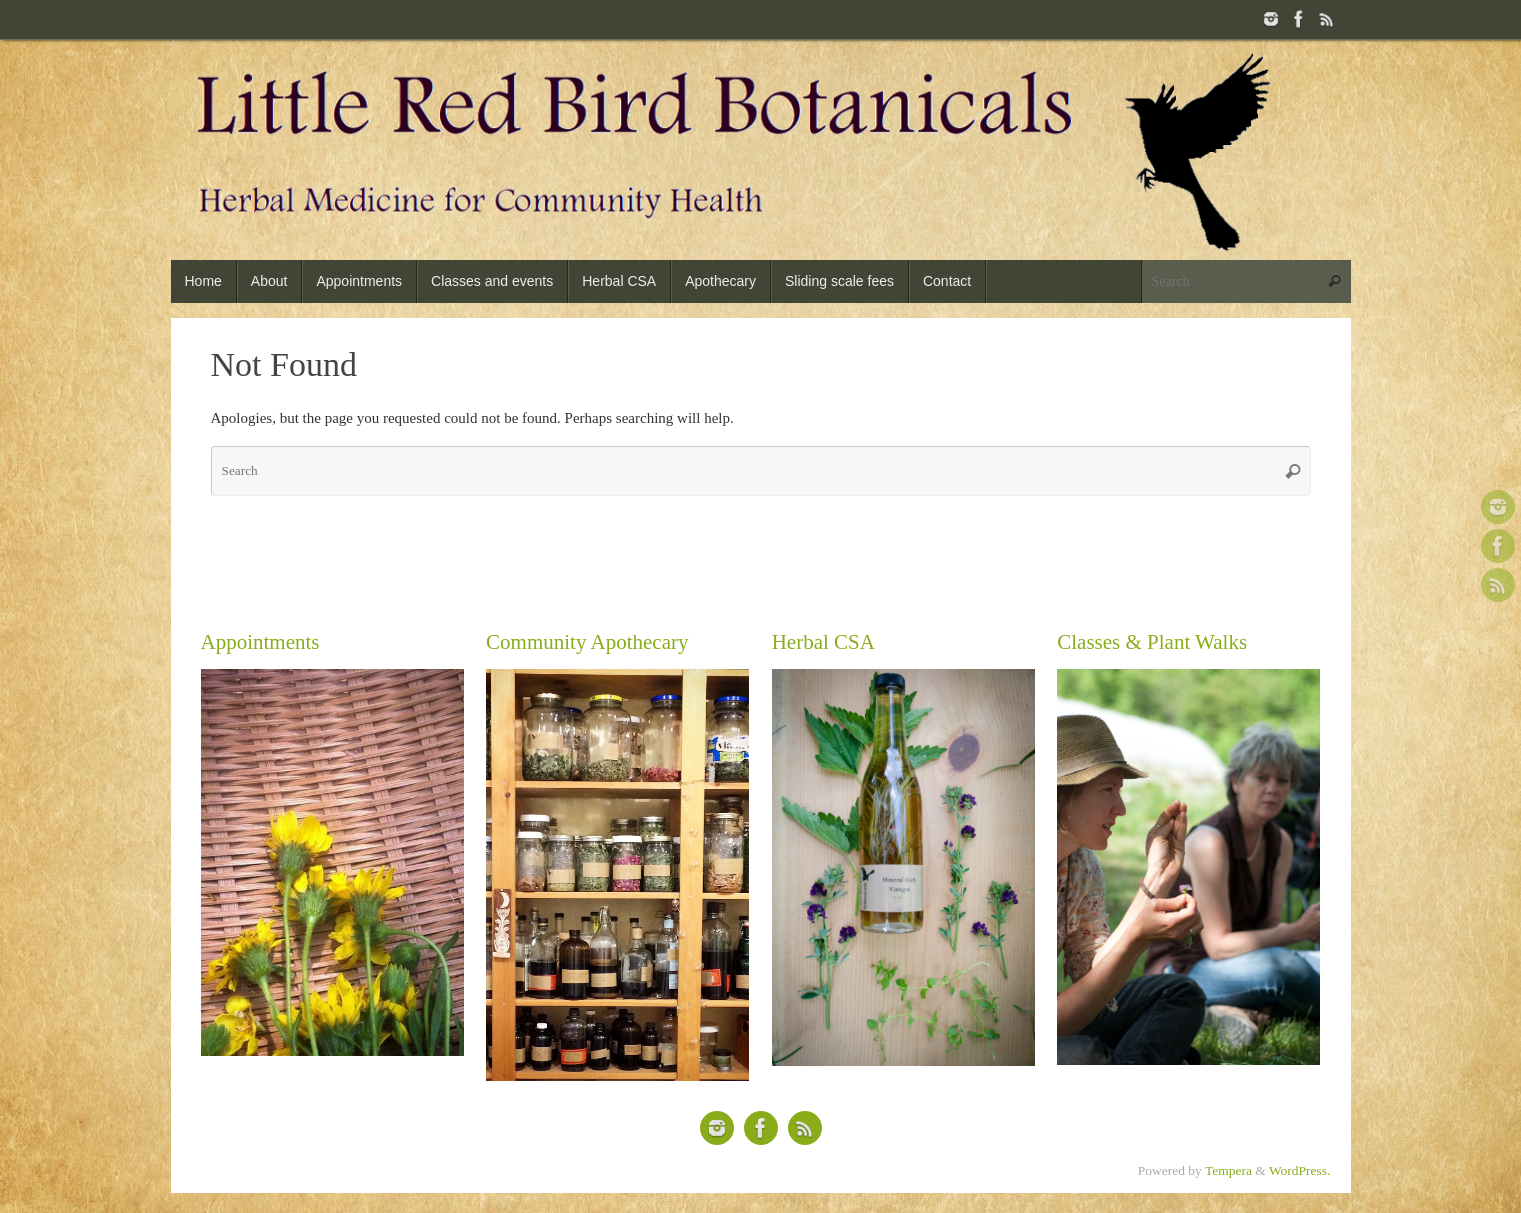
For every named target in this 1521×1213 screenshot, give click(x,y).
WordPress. (1300, 1170)
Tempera (1228, 1170)
